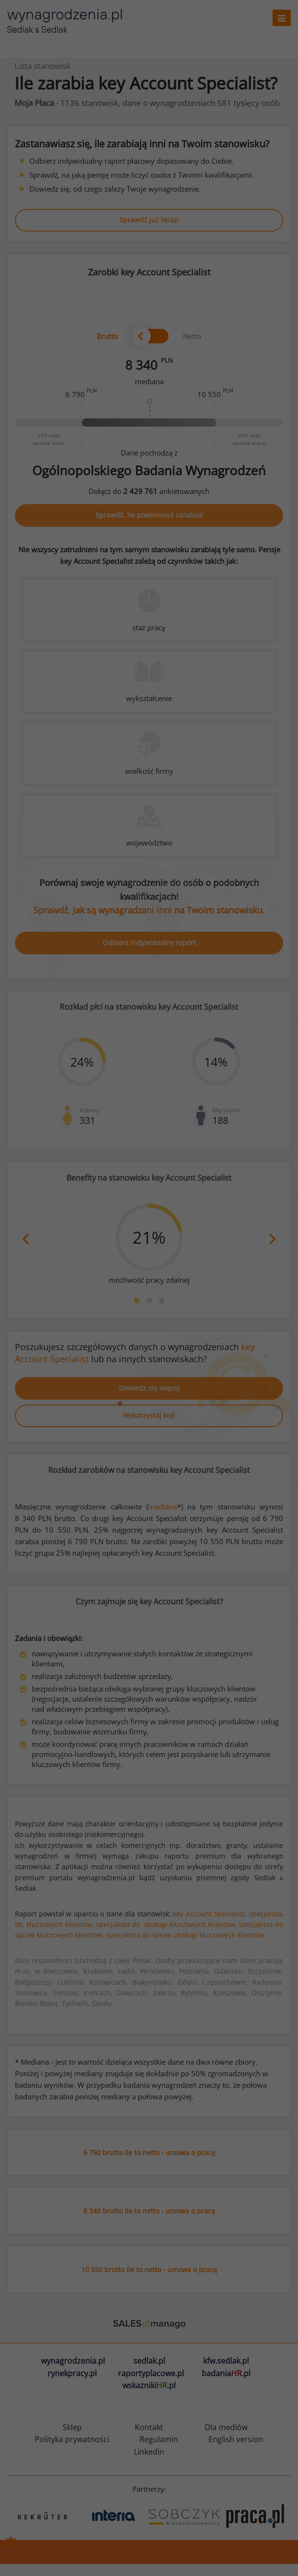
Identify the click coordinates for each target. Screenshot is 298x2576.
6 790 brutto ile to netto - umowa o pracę (149, 2152)
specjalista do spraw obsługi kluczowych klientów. (186, 1934)
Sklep (72, 2427)
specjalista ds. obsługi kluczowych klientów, (166, 1924)
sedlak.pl (149, 2360)
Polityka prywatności (72, 2439)
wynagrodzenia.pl (73, 2360)
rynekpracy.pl (72, 2373)
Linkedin (149, 2451)
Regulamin (159, 2439)
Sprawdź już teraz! (149, 219)
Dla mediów (226, 2427)
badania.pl (226, 2373)
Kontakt (149, 2427)
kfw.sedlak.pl (226, 2360)
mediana (162, 1506)
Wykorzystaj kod (149, 1415)
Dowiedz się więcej (149, 1387)
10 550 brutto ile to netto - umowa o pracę (149, 2269)
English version (235, 2439)
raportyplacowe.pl (151, 2373)
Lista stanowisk (42, 65)
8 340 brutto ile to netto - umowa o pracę (149, 2210)
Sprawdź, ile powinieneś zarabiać (149, 515)
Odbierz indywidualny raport (149, 942)
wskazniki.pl (149, 2385)
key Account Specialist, (209, 1913)
